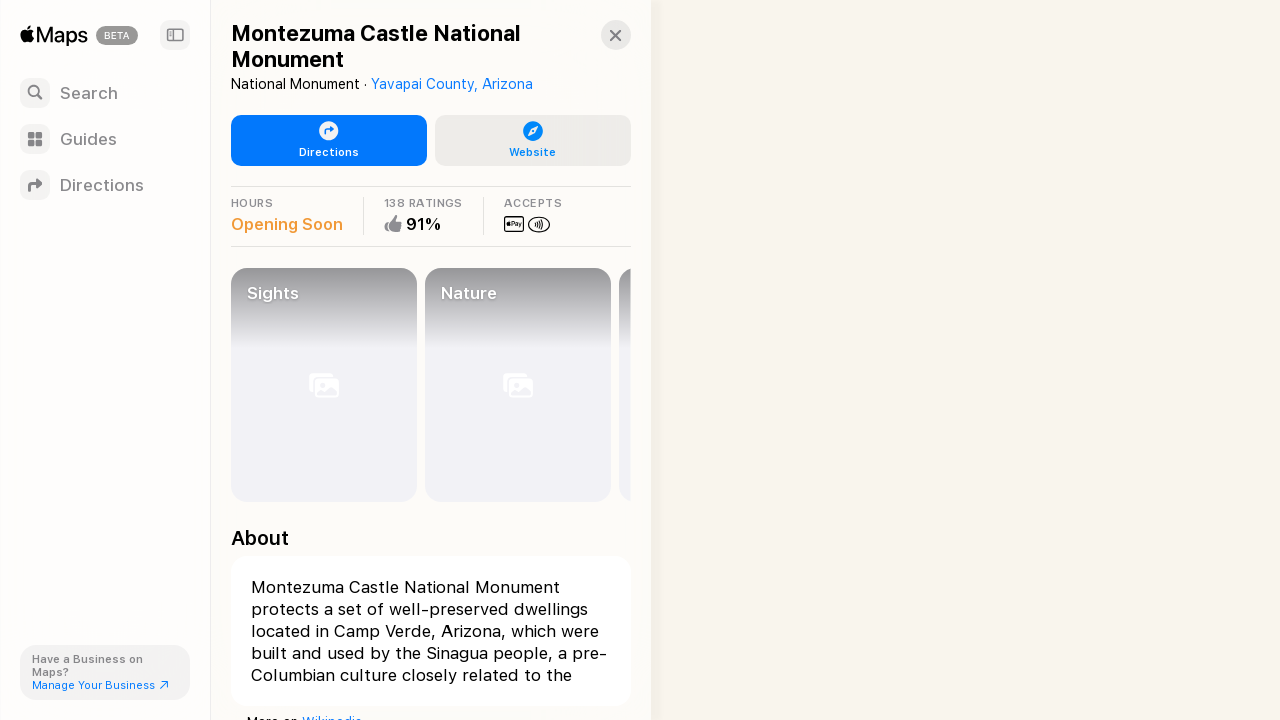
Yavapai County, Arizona (452, 84)
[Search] (105, 93)
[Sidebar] (175, 35)
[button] (596, 35)
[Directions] (105, 185)
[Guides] (105, 139)
